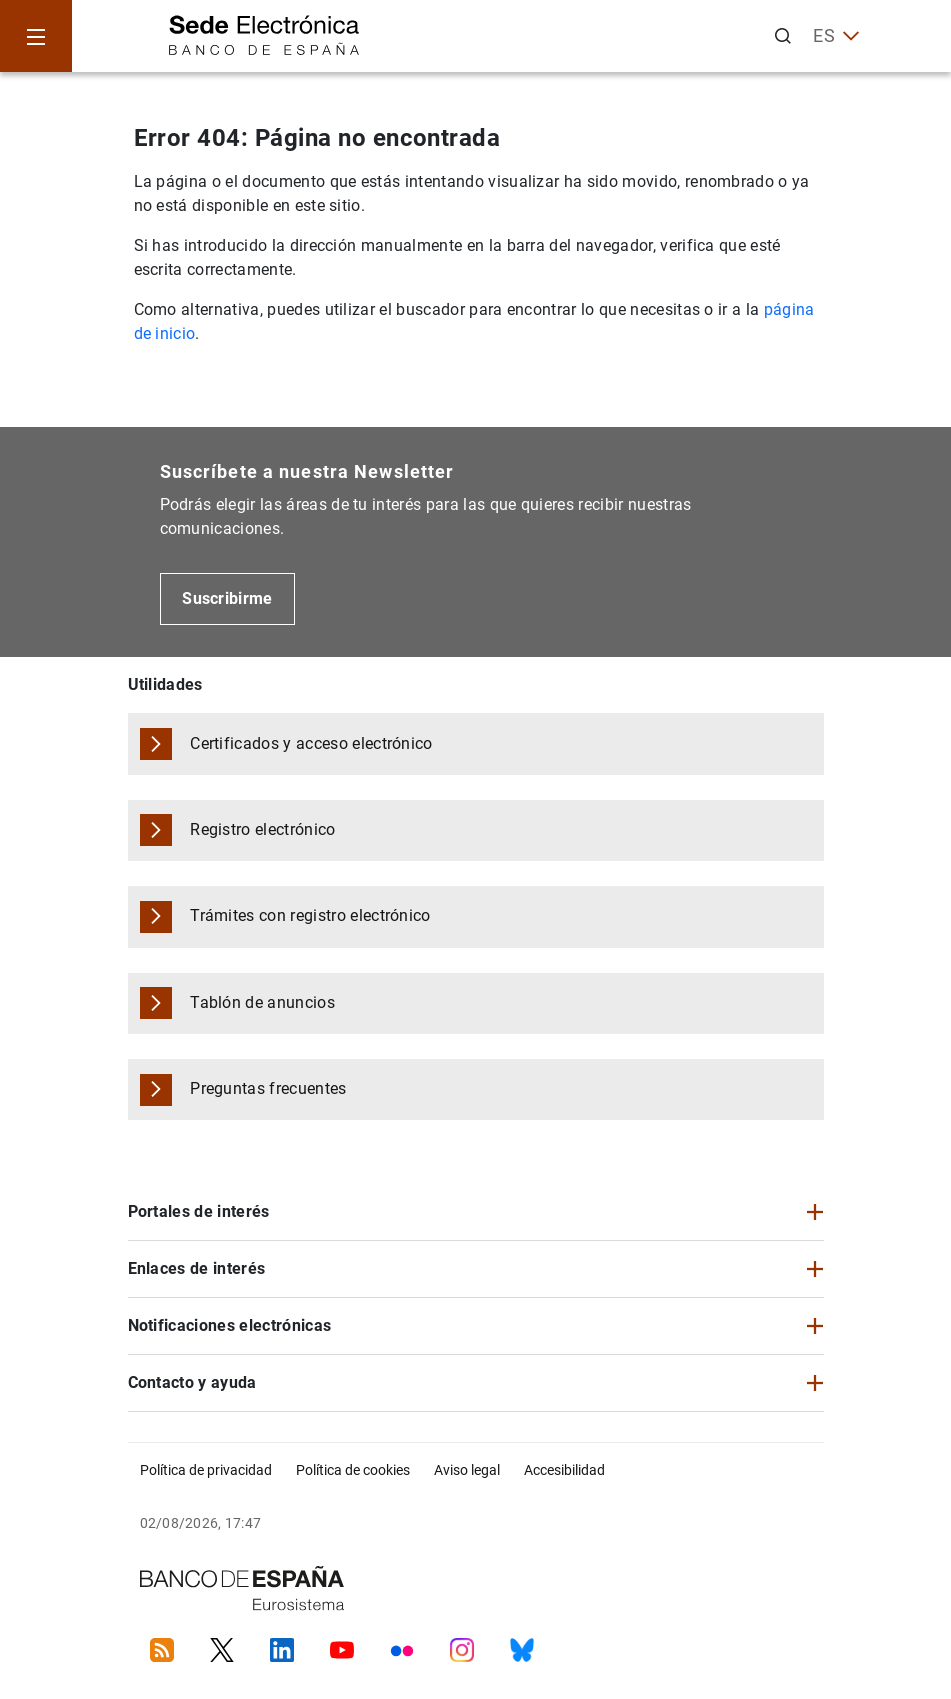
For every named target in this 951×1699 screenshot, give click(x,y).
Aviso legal (467, 1470)
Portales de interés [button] (199, 1211)
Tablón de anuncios (262, 1002)
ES (836, 36)
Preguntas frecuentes (268, 1088)
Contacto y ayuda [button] (192, 1382)
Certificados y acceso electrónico (311, 743)
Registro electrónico (262, 829)
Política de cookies (353, 1470)
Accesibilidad (564, 1470)
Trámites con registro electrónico (310, 915)
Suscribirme (227, 598)
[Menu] (36, 36)
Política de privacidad (206, 1470)
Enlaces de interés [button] (197, 1268)
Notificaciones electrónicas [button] (230, 1325)
